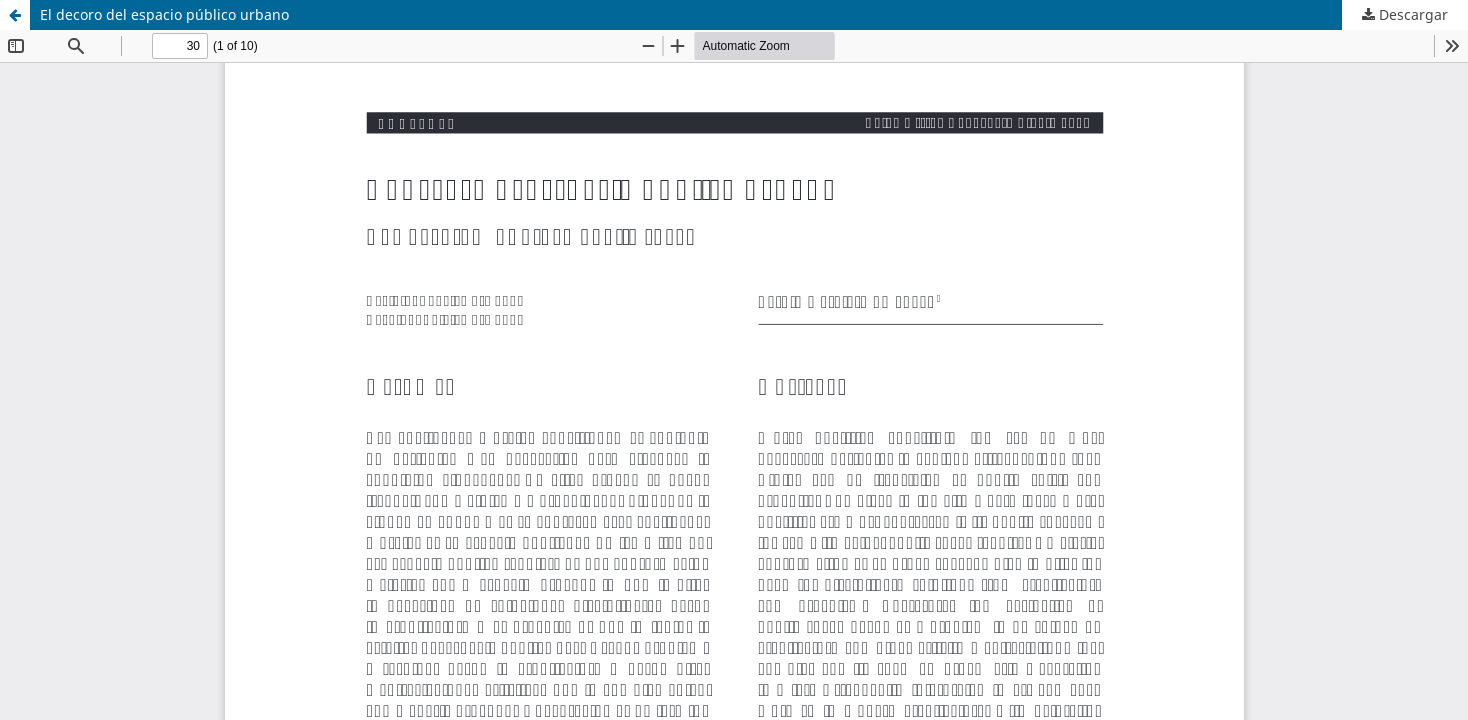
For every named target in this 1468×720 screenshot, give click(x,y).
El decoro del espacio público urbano (164, 14)
